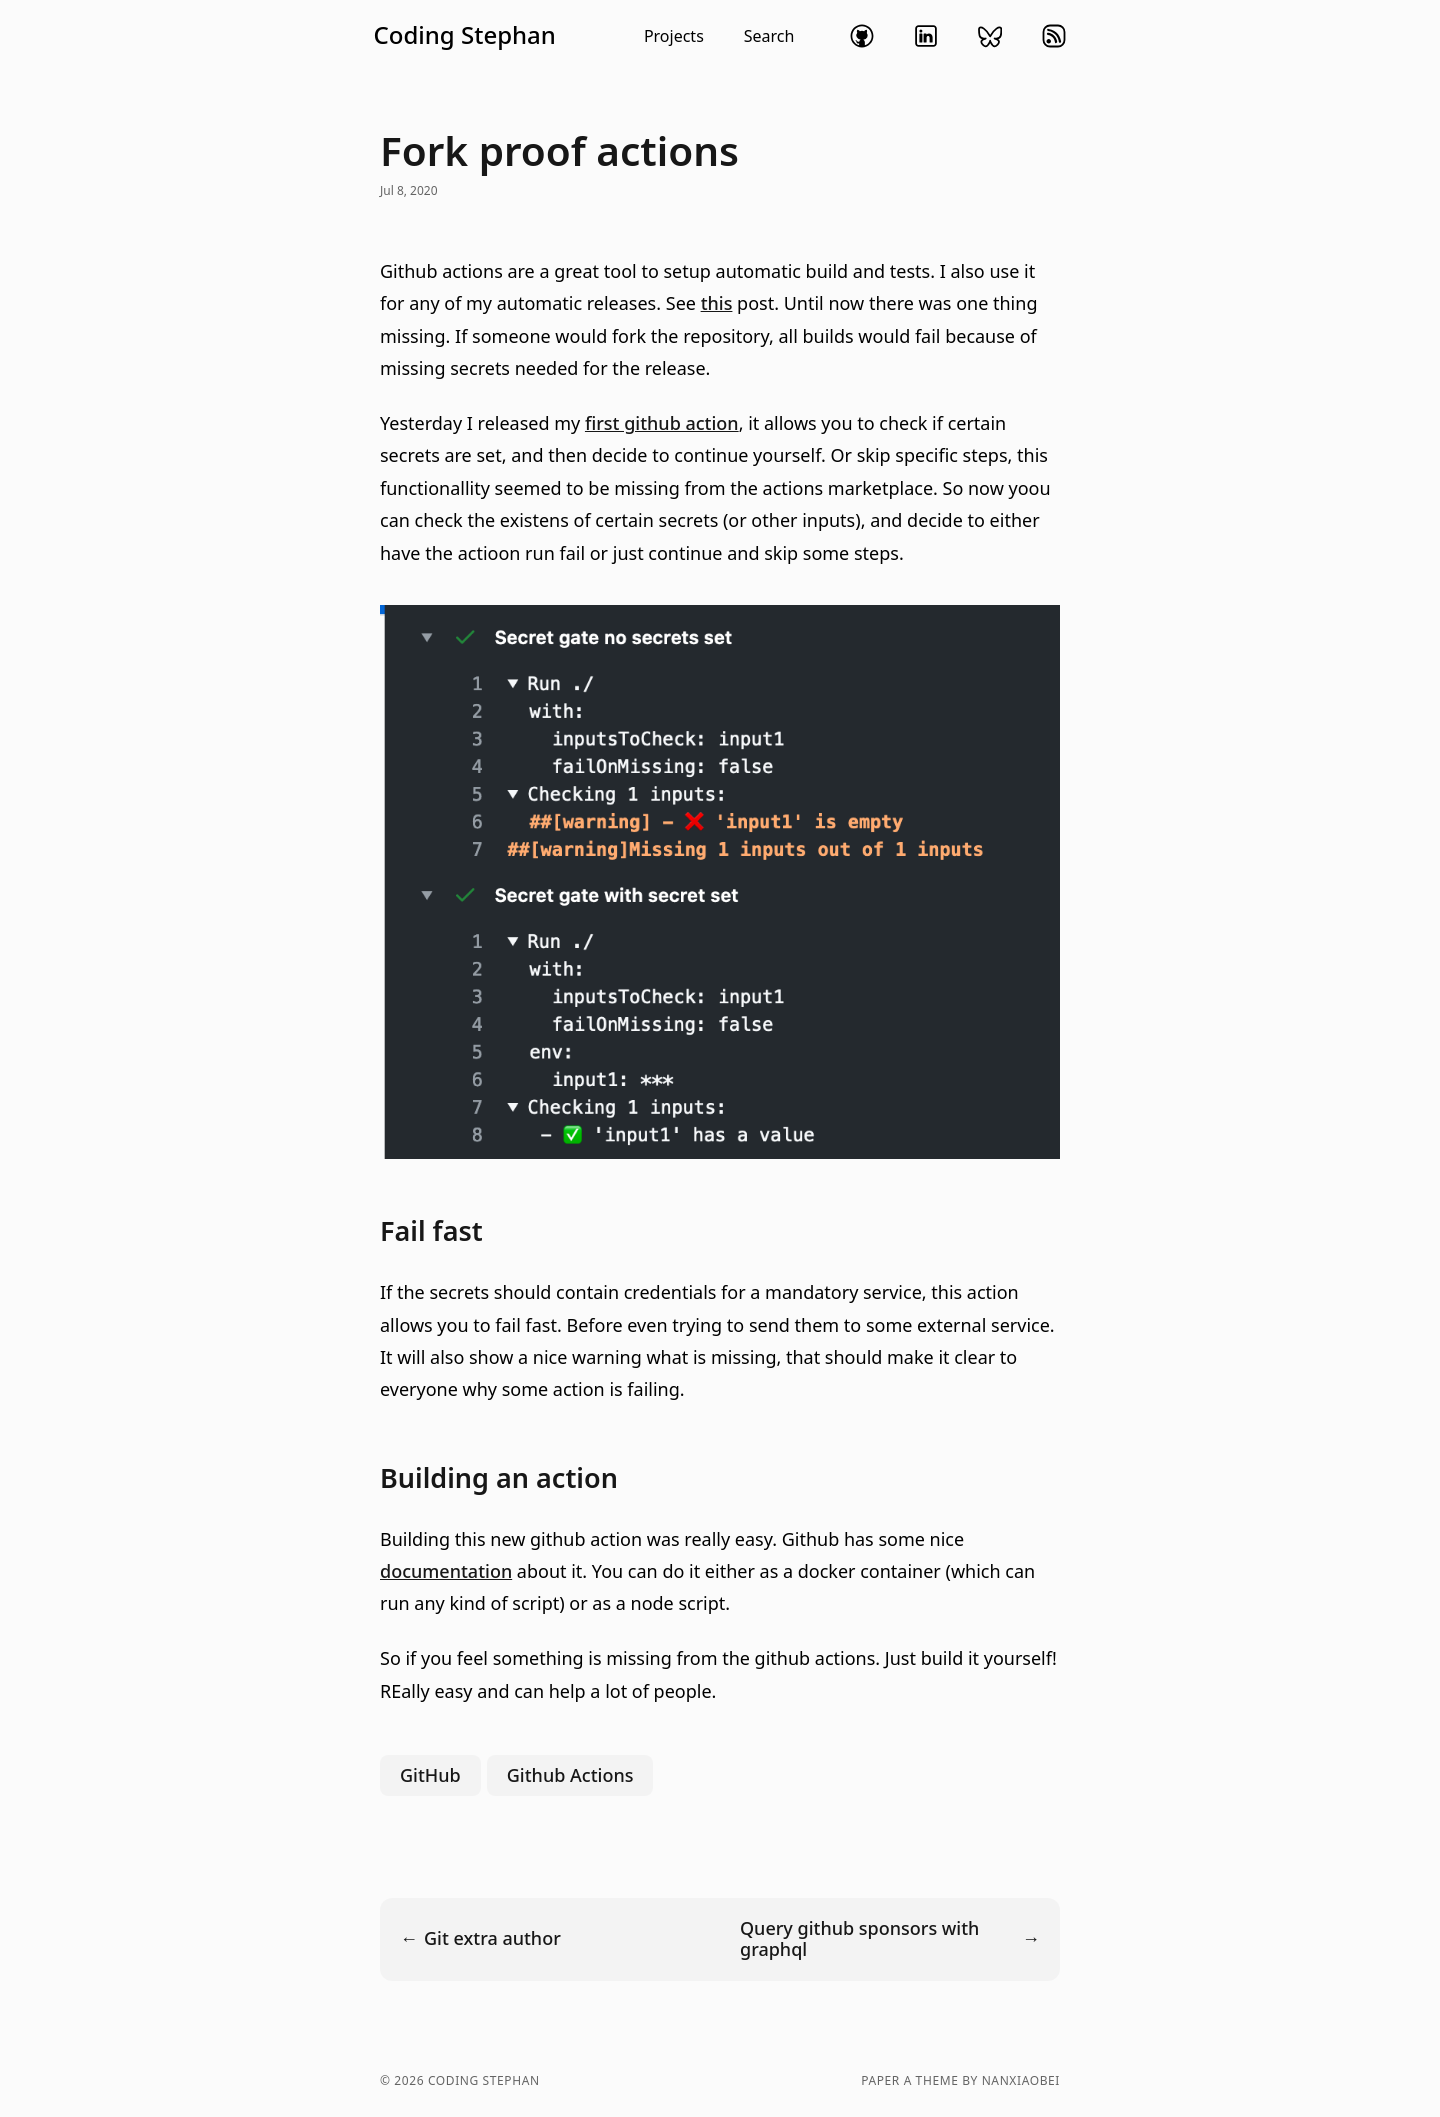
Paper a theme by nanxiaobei (960, 2081)
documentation (446, 1571)
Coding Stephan (465, 35)
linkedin (926, 36)
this (717, 303)
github (862, 36)
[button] (584, 36)
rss (1054, 36)
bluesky (990, 36)
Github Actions (570, 1775)
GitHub (430, 1775)
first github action (662, 423)
